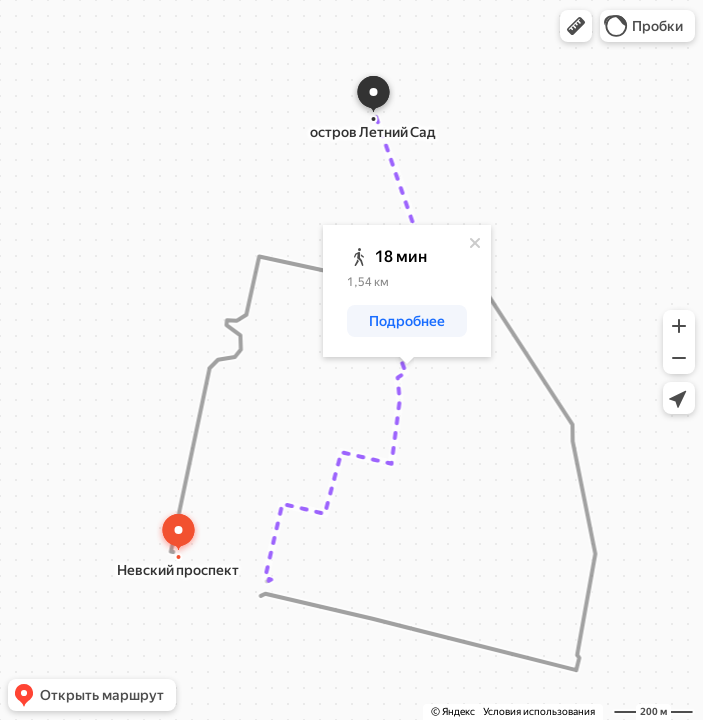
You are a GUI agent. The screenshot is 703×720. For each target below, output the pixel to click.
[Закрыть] (475, 243)
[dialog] (407, 291)
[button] (576, 26)
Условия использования (539, 711)
